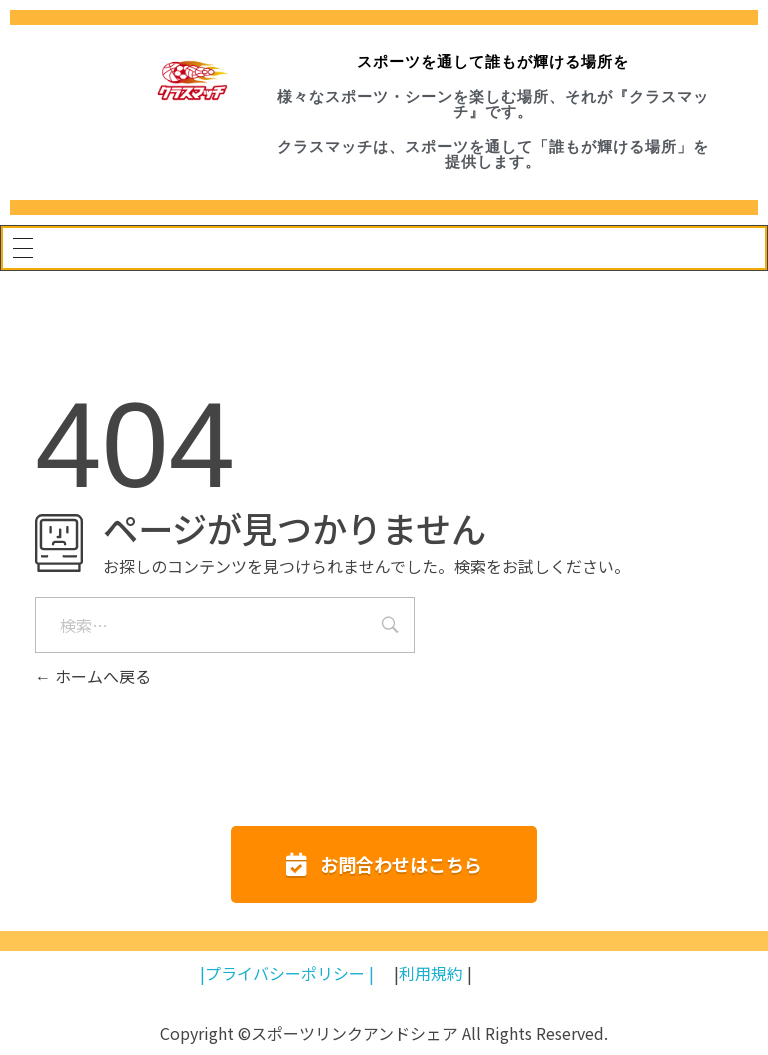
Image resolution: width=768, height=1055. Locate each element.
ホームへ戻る (93, 676)
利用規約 (431, 973)
